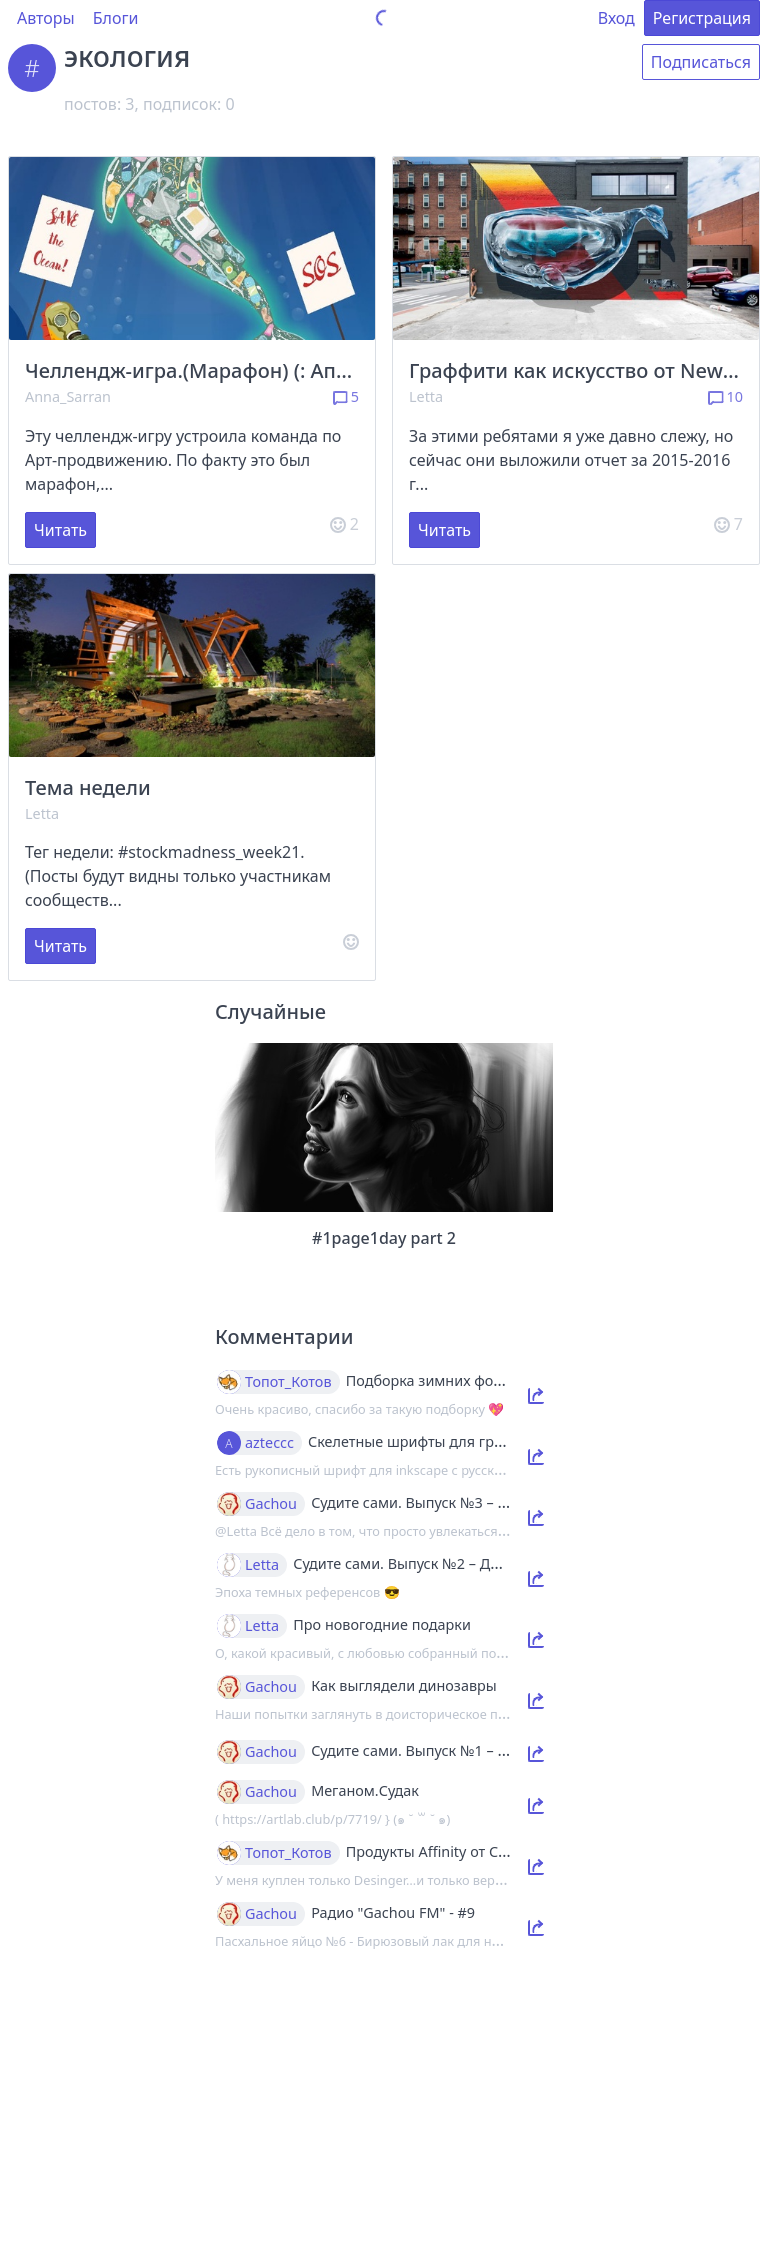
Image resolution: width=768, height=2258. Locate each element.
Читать (60, 530)
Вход (616, 18)
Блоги (116, 18)
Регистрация (702, 18)
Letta (426, 396)
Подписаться (701, 62)
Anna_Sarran (68, 396)
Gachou (271, 1504)
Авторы (46, 18)
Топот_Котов (288, 1382)
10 (725, 396)
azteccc (269, 1443)
